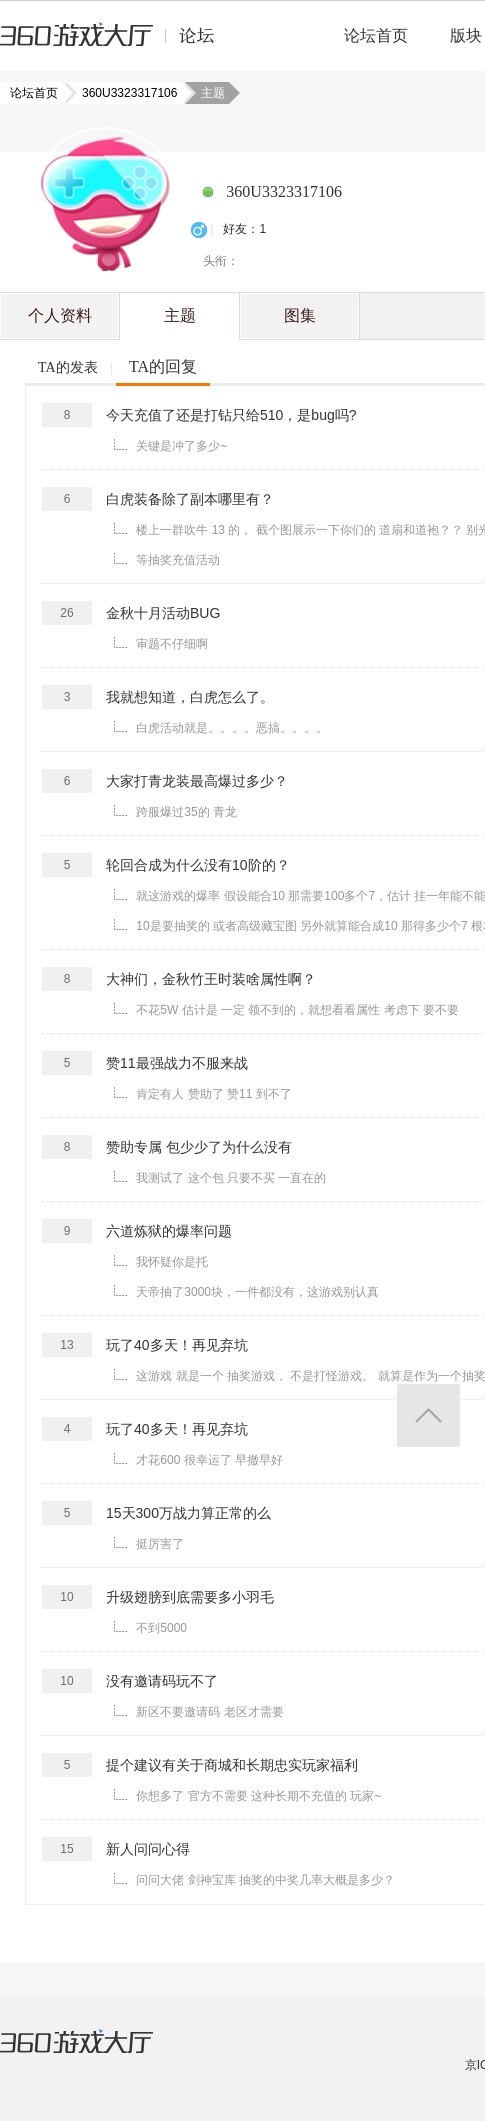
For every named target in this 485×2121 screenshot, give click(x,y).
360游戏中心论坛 (115, 44)
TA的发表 (68, 367)
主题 (180, 315)
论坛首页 (376, 35)
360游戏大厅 (97, 2054)
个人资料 (60, 315)
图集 (300, 315)
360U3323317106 (123, 93)
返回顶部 (428, 1415)
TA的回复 (163, 366)
